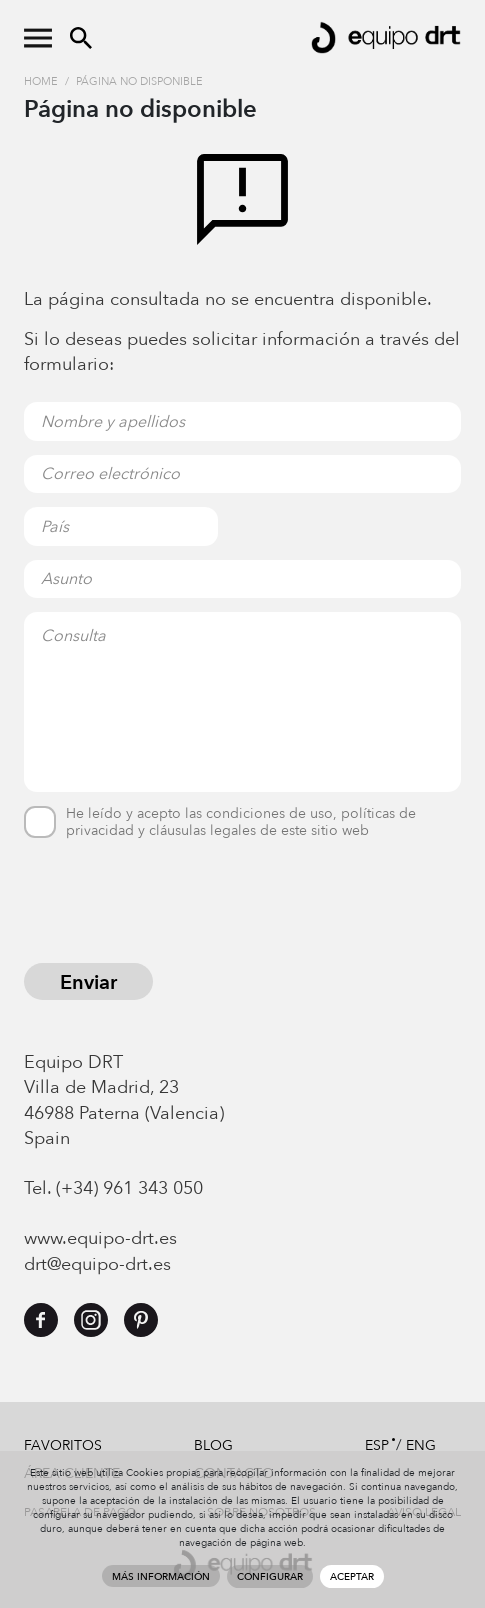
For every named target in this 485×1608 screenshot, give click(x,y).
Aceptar (352, 1577)
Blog (213, 1445)
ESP (377, 1445)
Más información (161, 1577)
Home (41, 81)
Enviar (88, 982)
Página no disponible (139, 81)
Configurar (270, 1577)
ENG (421, 1445)
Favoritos (63, 1445)
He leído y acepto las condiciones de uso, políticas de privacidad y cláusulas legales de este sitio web (241, 823)
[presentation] (176, 904)
